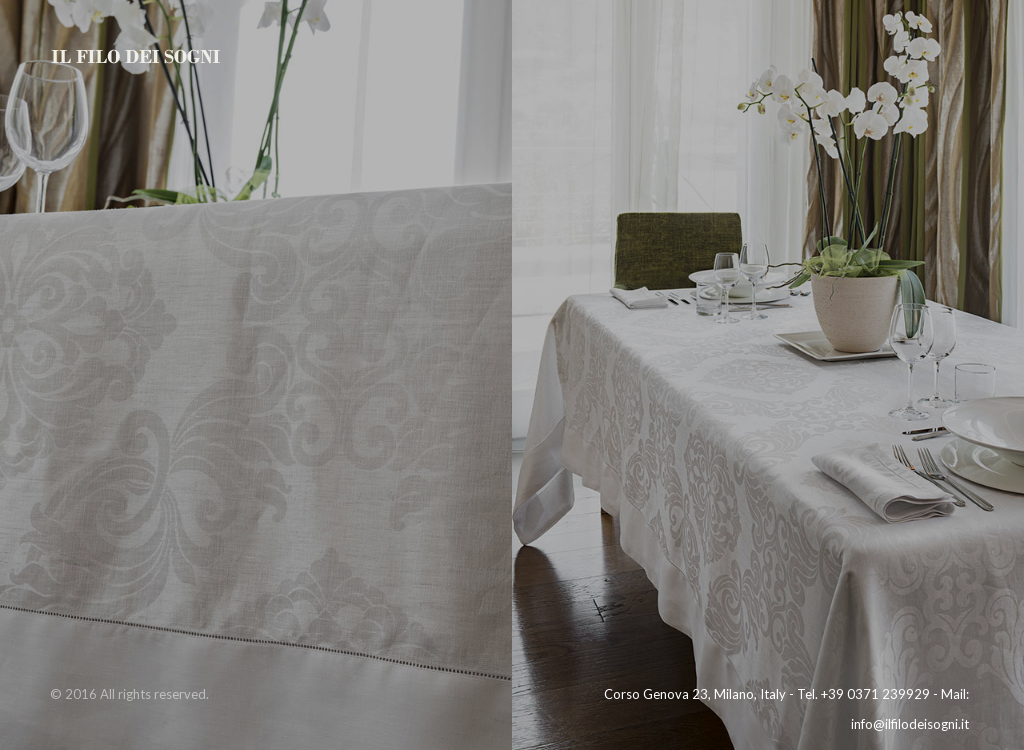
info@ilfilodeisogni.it (910, 724)
